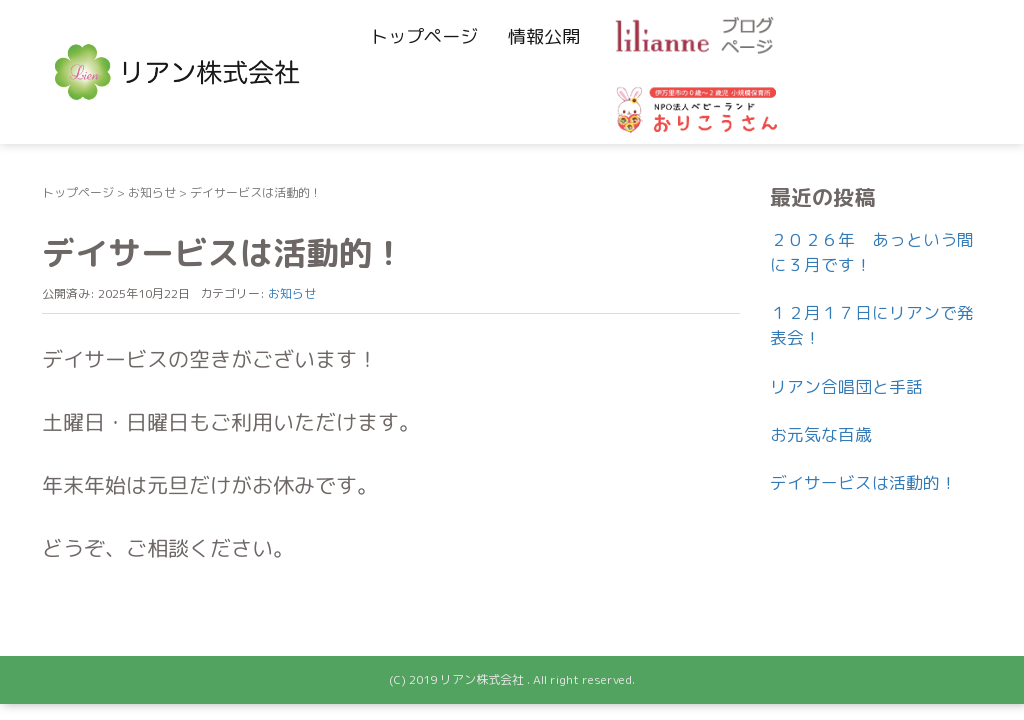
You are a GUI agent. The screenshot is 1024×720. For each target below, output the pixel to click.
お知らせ (152, 192)
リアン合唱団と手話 (846, 386)
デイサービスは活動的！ (863, 482)
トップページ (424, 36)
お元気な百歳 (821, 434)
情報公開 (544, 36)
